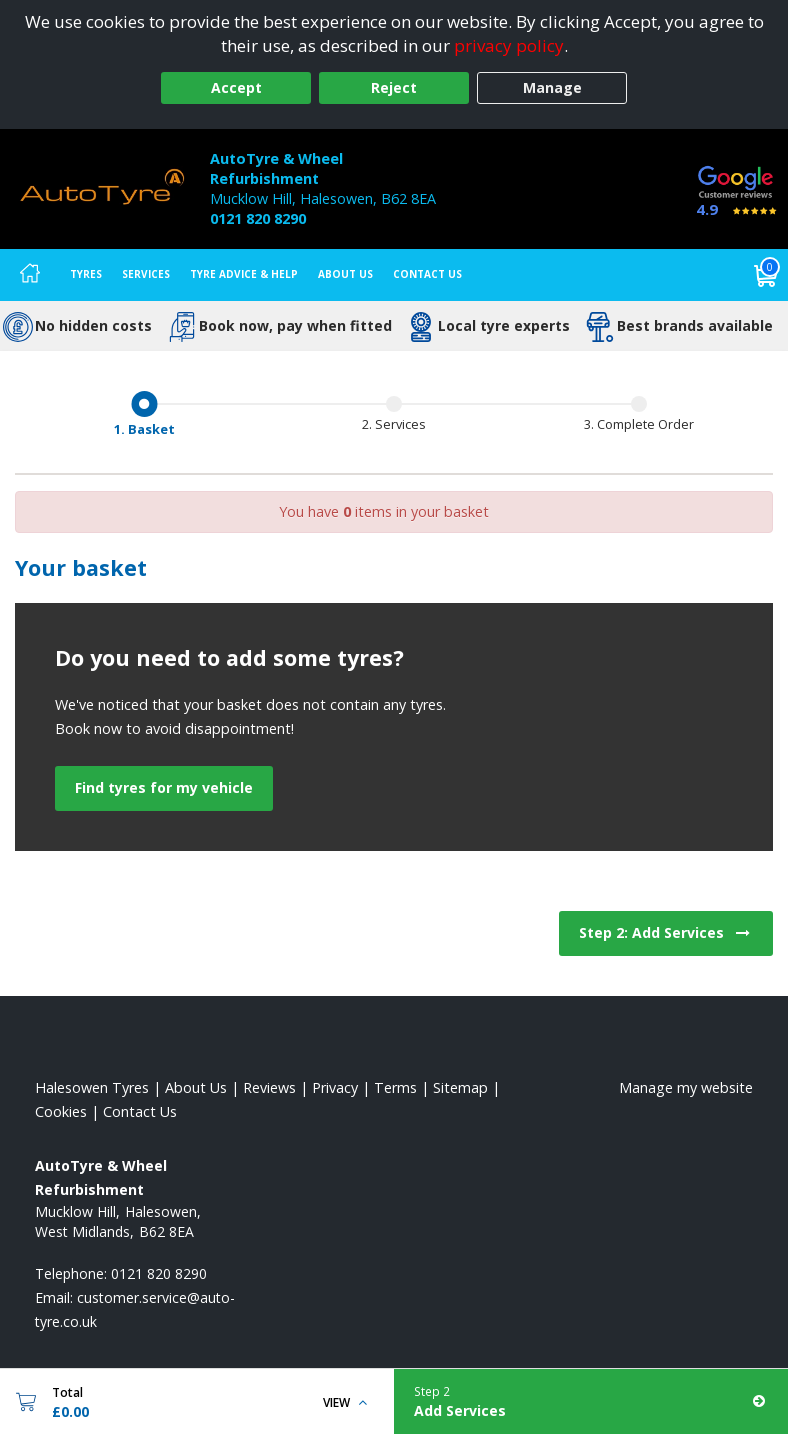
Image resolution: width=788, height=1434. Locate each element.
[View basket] (766, 275)
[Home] (30, 275)
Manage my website (686, 1087)
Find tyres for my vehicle (164, 787)
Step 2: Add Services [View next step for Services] (666, 932)
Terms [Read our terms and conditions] (395, 1087)
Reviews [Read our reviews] (269, 1087)
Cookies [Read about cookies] (61, 1111)
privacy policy (509, 45)
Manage (552, 87)
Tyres (86, 274)
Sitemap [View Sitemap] (460, 1087)
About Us (345, 274)
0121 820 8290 (258, 218)
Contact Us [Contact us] (427, 274)
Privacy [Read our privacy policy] (335, 1087)
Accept (236, 87)
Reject (394, 87)
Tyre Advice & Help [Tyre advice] (244, 274)
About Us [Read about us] (196, 1087)
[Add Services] (591, 1401)
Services (146, 274)
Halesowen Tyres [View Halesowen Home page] (92, 1087)
